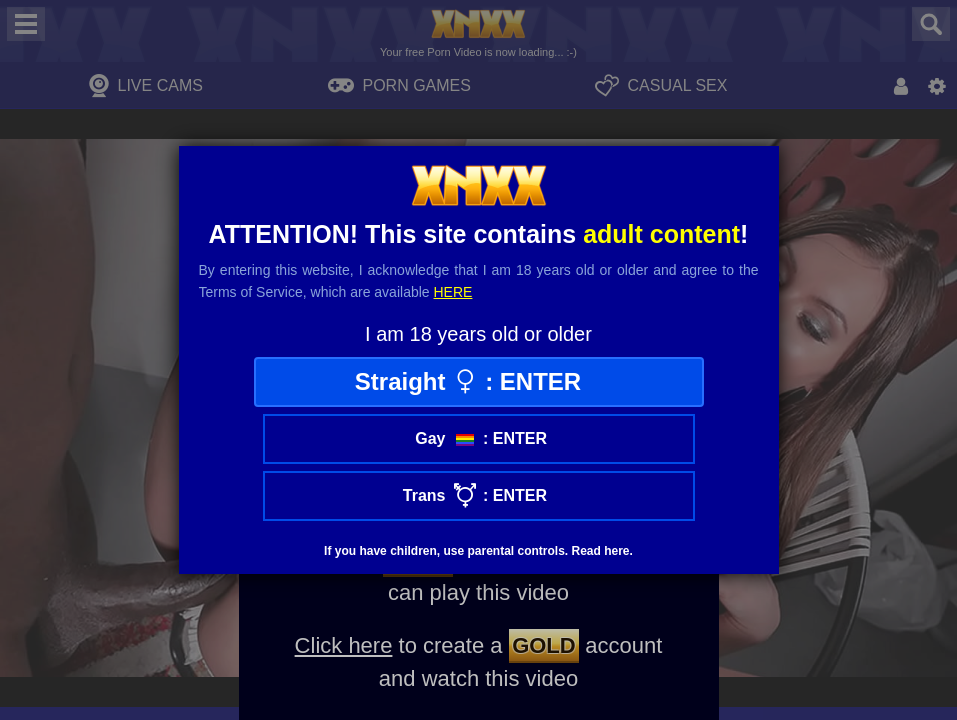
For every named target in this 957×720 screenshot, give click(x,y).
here (453, 292)
